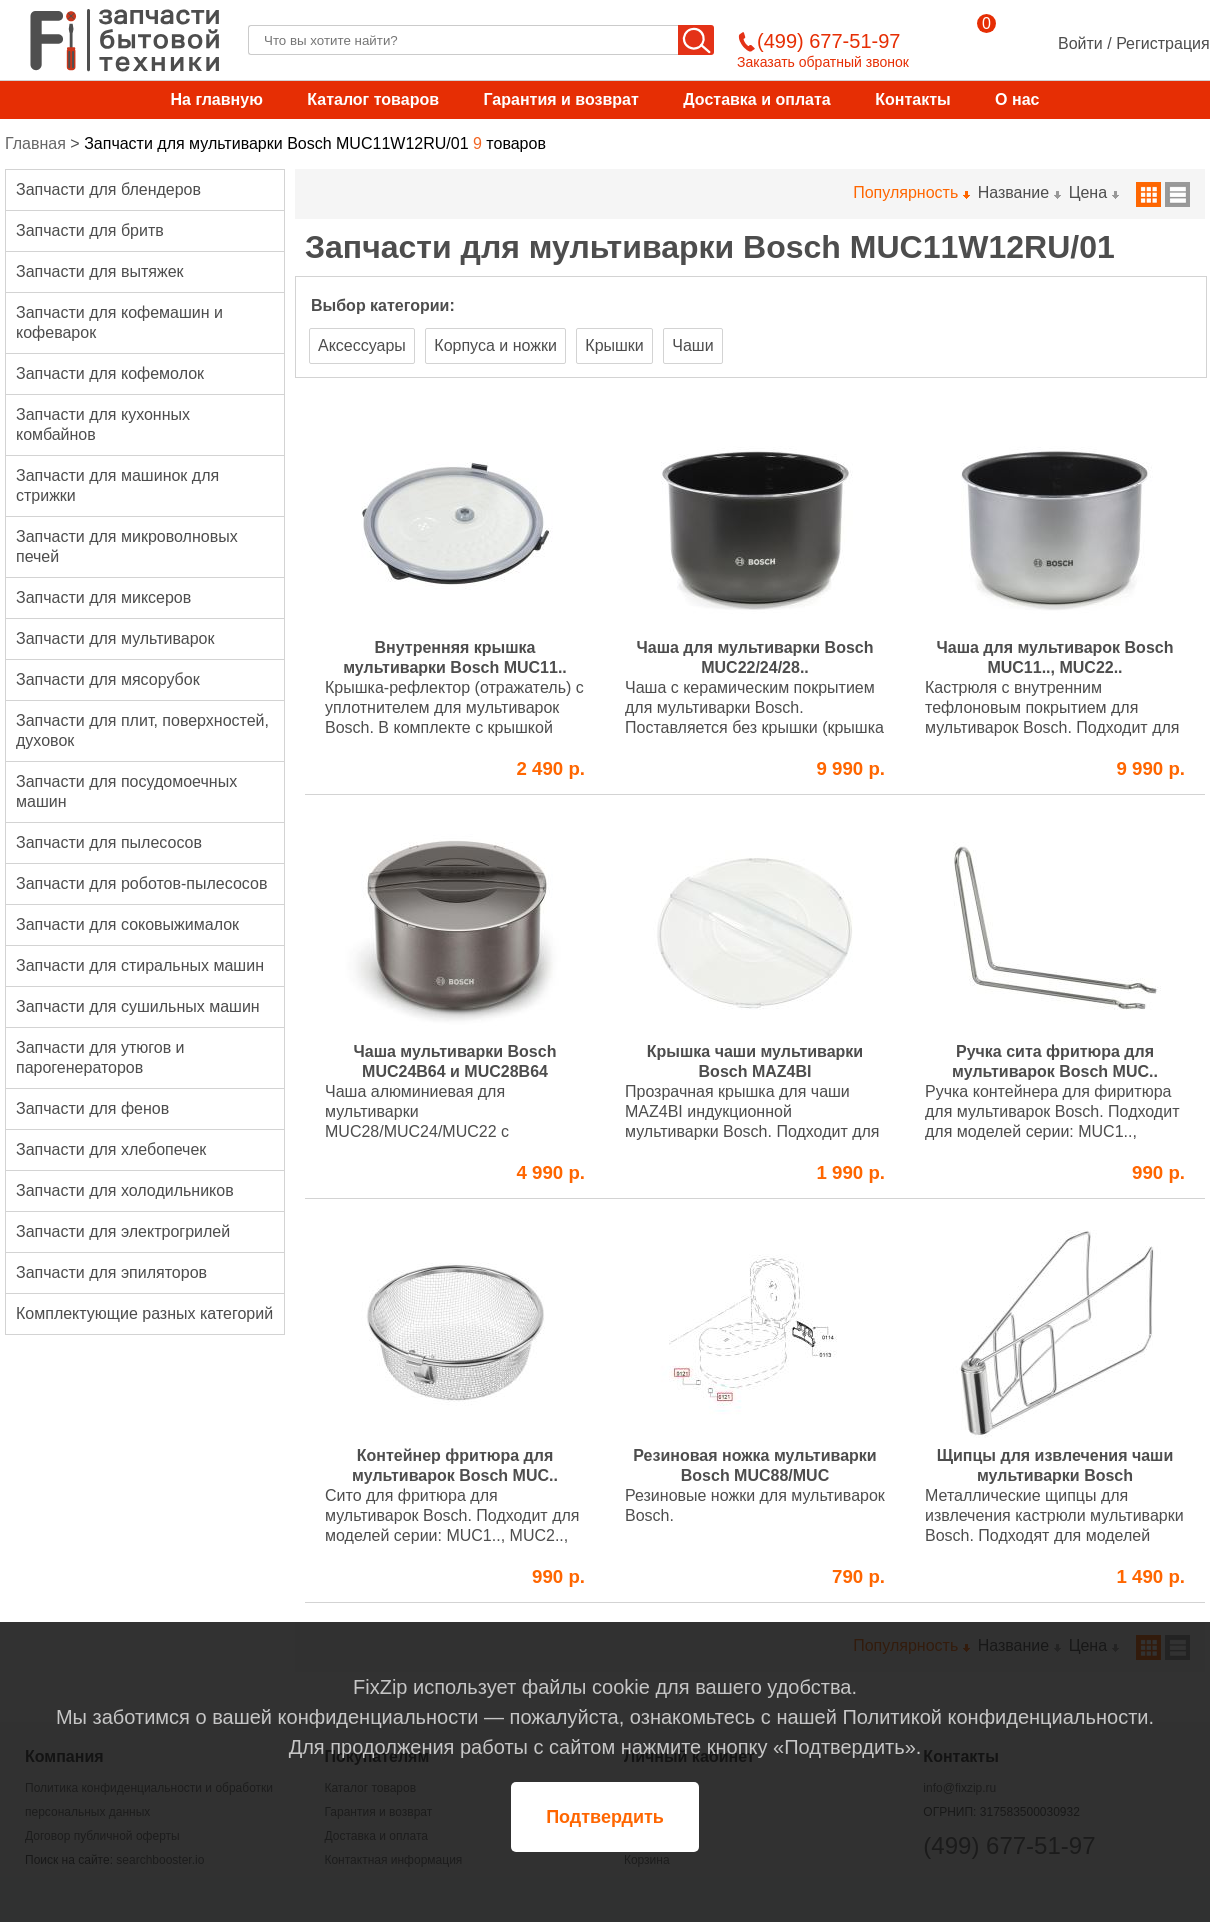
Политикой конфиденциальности (995, 1717)
